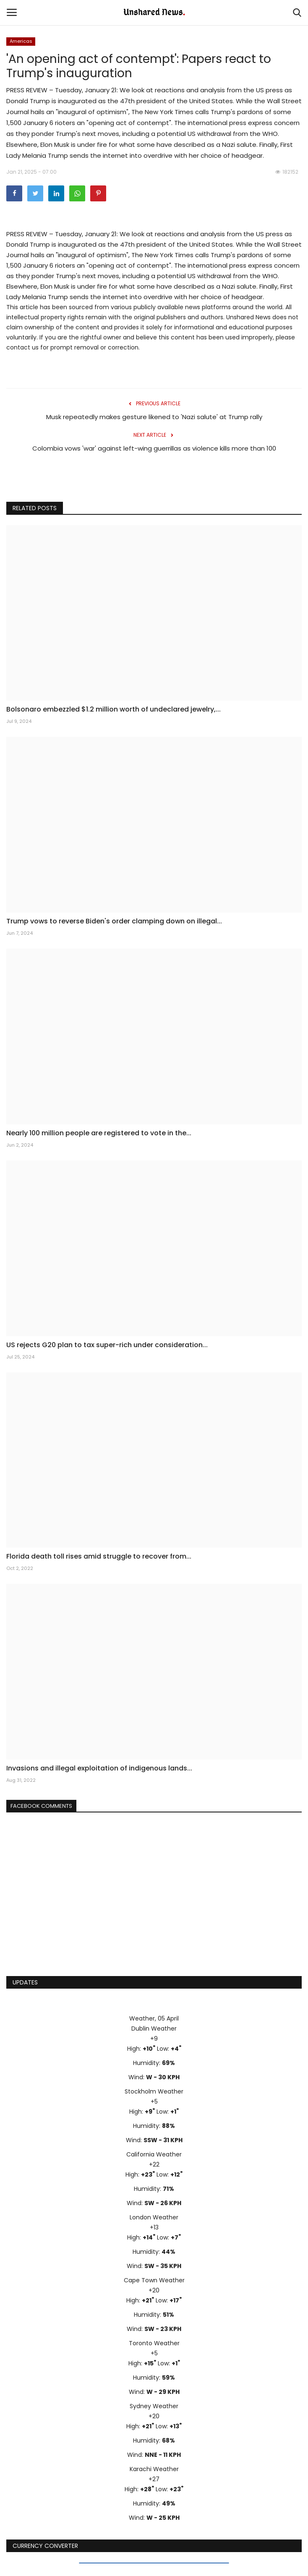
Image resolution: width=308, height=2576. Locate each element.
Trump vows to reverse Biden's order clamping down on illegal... (114, 921)
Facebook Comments (41, 1806)
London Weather (154, 2217)
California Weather (154, 2154)
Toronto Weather (154, 2343)
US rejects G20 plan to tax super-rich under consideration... (107, 1345)
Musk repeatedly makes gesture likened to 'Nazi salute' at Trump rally (154, 416)
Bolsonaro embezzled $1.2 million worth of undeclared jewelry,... (113, 709)
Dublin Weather (154, 2028)
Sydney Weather (154, 2406)
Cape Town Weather (154, 2280)
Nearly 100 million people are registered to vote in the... (98, 1133)
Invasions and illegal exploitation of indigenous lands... (99, 1768)
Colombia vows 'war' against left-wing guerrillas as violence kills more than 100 (154, 448)
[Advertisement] (154, 1904)
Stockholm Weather (154, 2091)
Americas (21, 41)
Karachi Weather (154, 2469)
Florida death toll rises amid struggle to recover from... (98, 1556)
